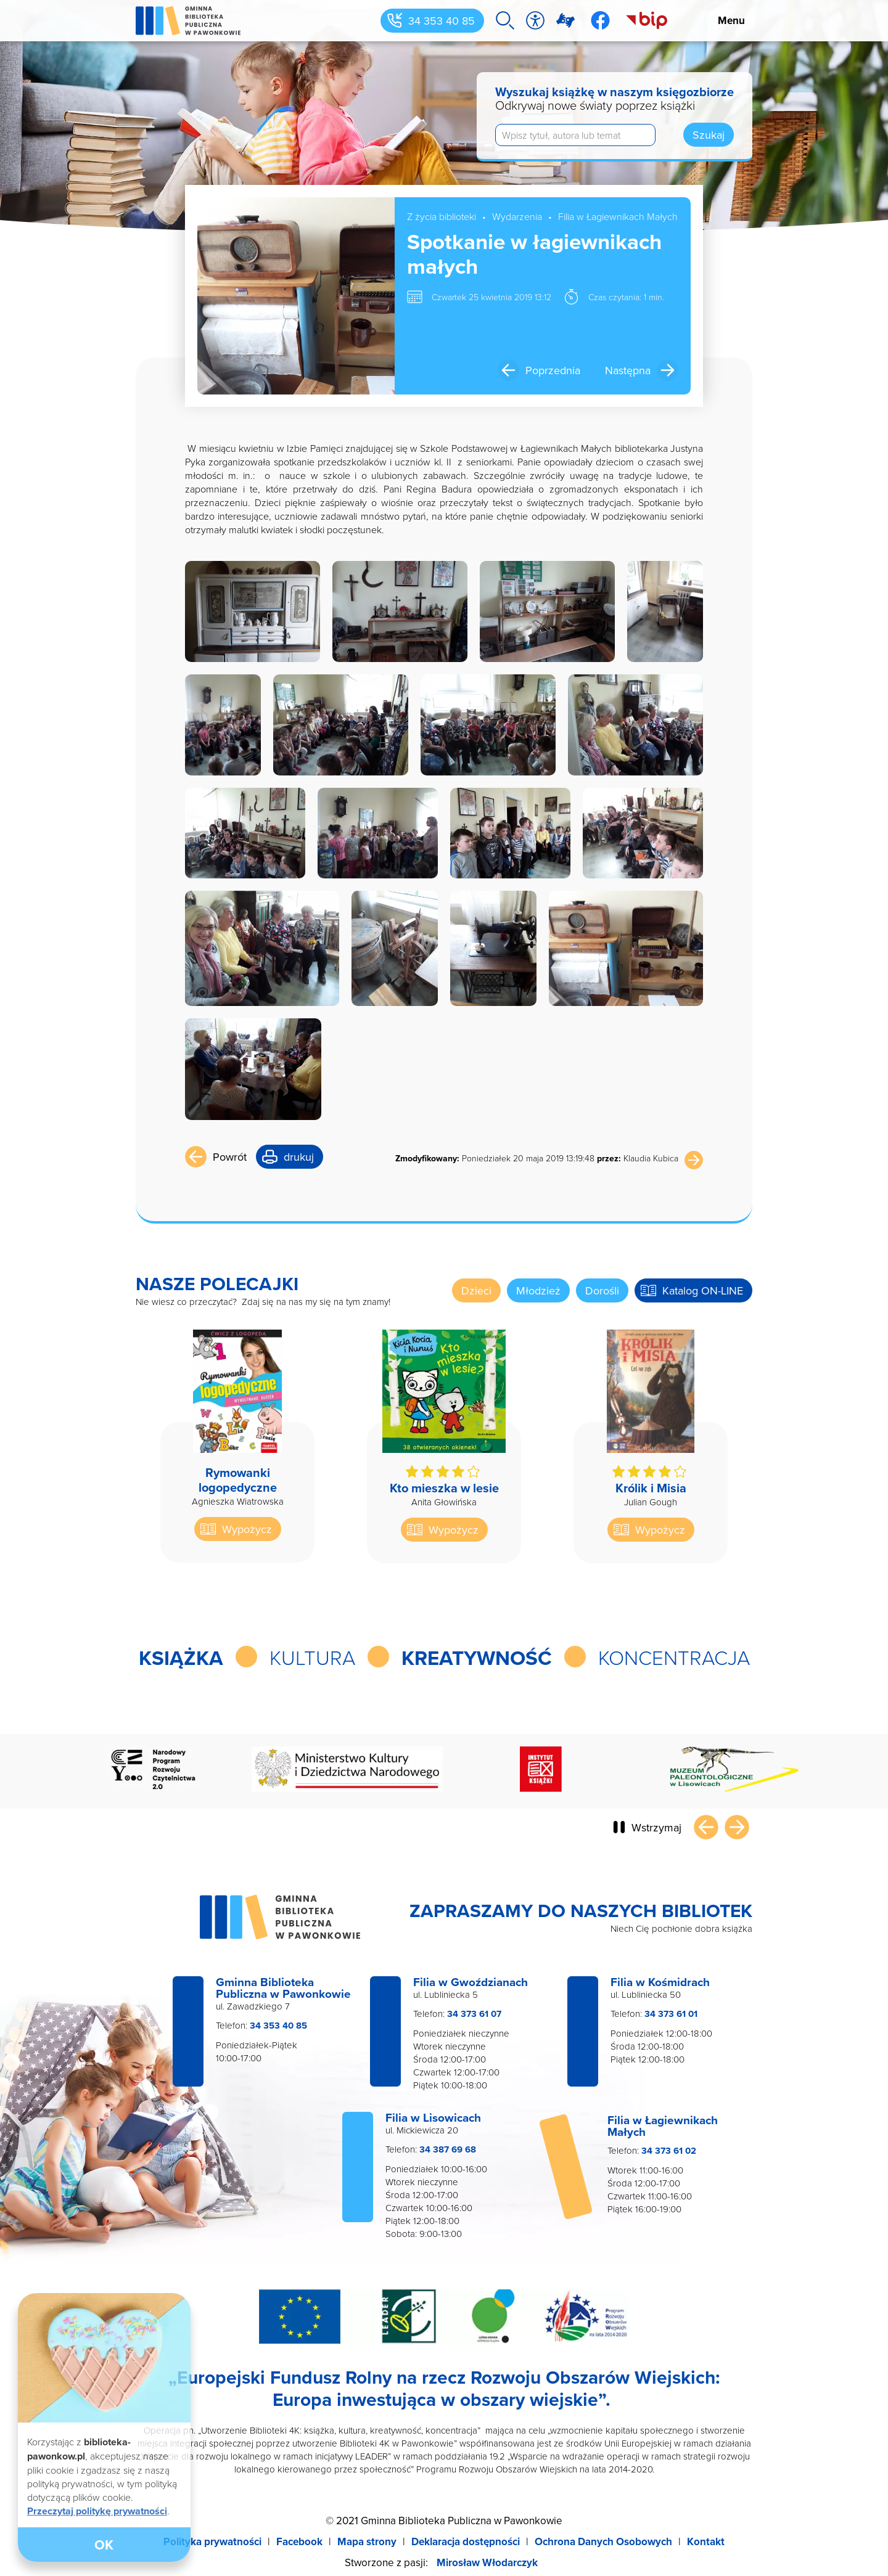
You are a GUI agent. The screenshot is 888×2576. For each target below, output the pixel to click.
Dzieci (476, 1290)
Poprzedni (706, 1827)
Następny (737, 1827)
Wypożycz (247, 1529)
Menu (731, 20)
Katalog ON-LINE (702, 1290)
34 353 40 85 (441, 20)
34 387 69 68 (447, 2149)
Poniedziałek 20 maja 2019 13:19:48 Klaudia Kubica (536, 1158)
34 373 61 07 (474, 2014)
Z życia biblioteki (441, 216)
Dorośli (602, 1290)
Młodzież (538, 1290)
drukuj (299, 1156)
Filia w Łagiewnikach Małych (618, 216)
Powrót (230, 1156)
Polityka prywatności (212, 2541)
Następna (628, 370)
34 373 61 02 (668, 2150)
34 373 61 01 (670, 2014)
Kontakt (706, 2541)
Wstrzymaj (656, 1827)
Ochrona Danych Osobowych (603, 2541)
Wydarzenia (517, 216)
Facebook (299, 2541)
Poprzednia (552, 370)
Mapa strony (367, 2541)
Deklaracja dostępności (465, 2541)
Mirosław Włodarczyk (487, 2562)
